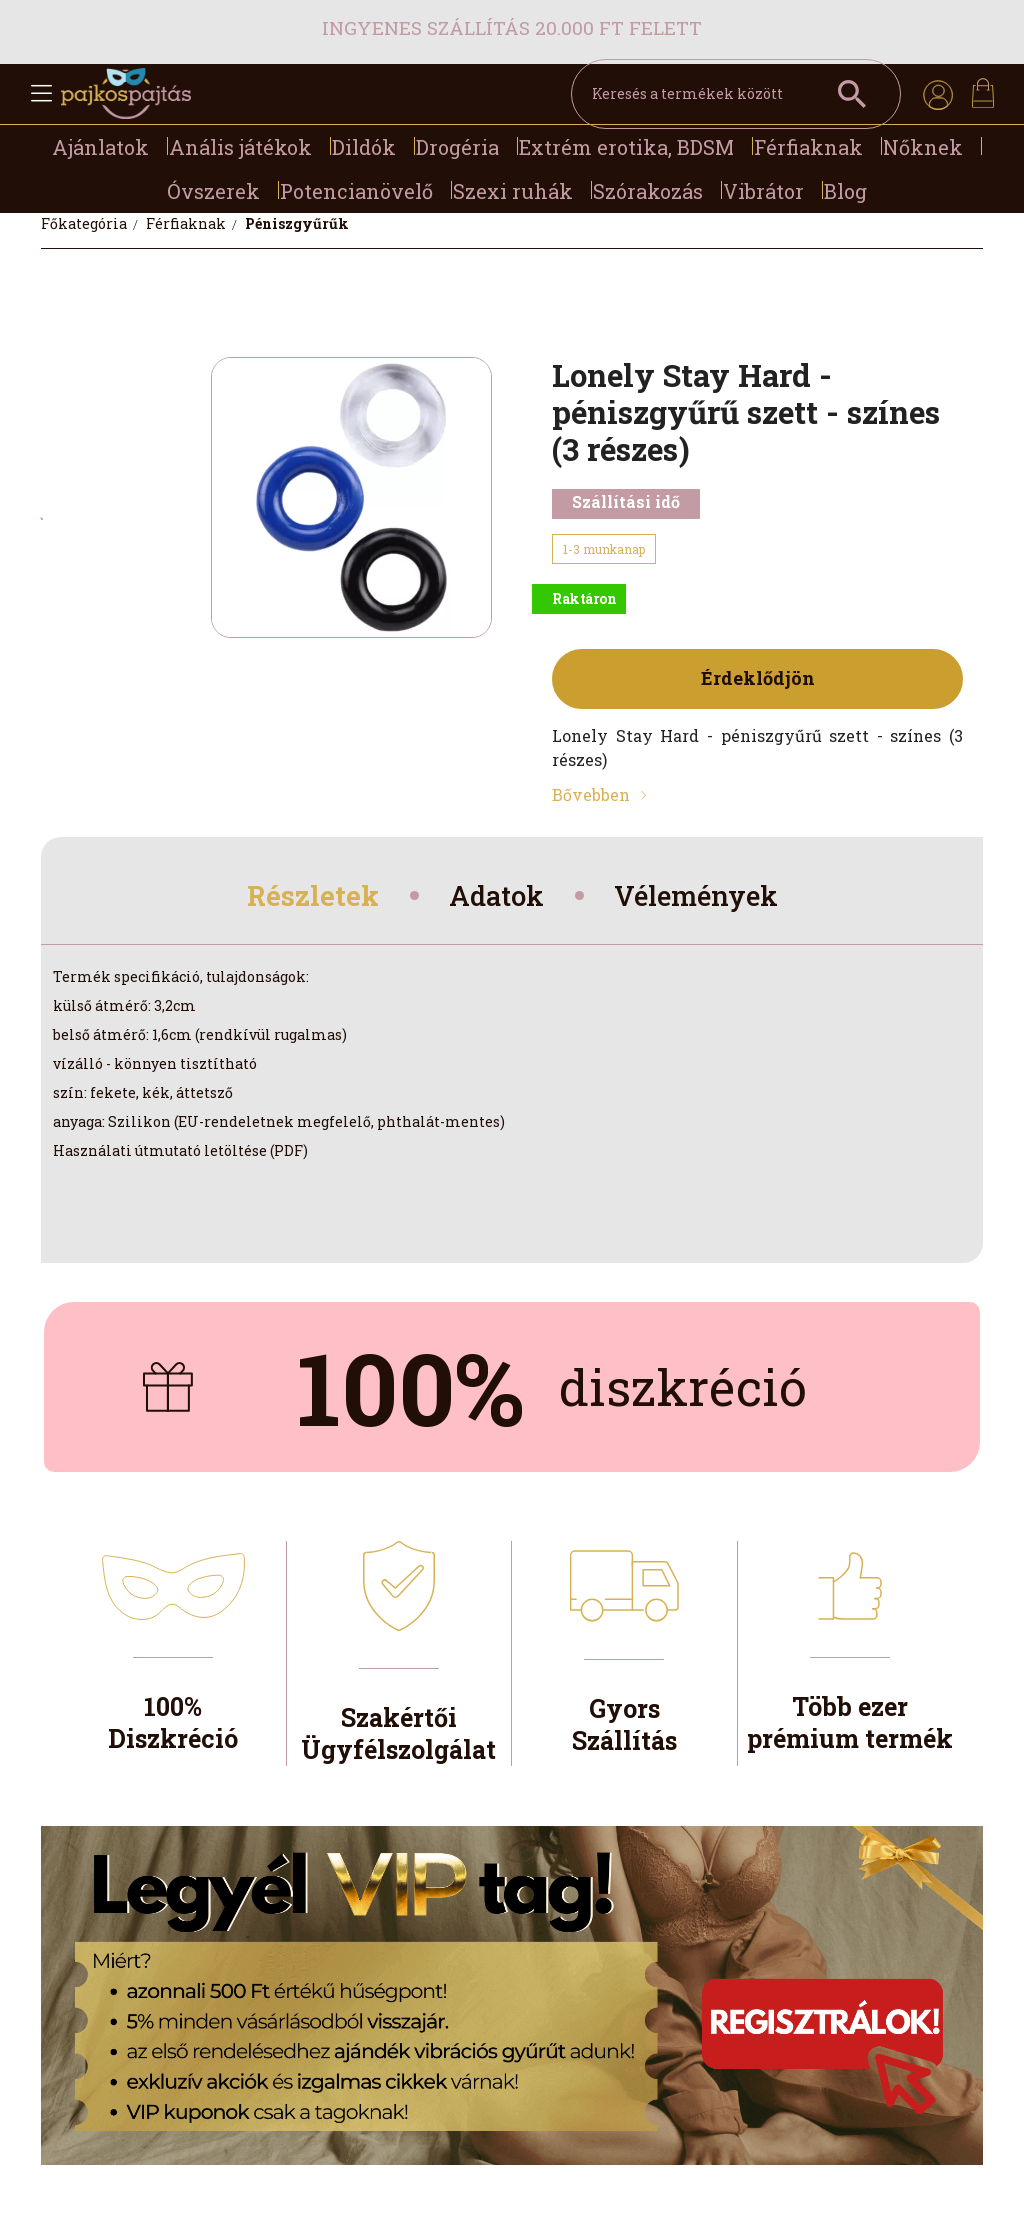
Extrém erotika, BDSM (626, 147)
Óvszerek (213, 191)
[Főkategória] (85, 223)
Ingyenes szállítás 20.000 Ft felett (512, 27)
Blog (845, 191)
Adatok (494, 897)
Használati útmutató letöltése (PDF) (180, 1154)
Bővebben (591, 794)
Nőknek (923, 147)
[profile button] (938, 94)
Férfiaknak (808, 147)
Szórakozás (648, 191)
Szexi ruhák (513, 191)
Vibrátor (763, 191)
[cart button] (983, 93)
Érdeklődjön (758, 678)
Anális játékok (240, 147)
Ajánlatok (100, 147)
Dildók (364, 147)
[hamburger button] (41, 94)
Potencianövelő (356, 191)
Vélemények (704, 897)
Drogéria (457, 147)
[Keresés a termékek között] (736, 94)
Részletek (302, 897)
